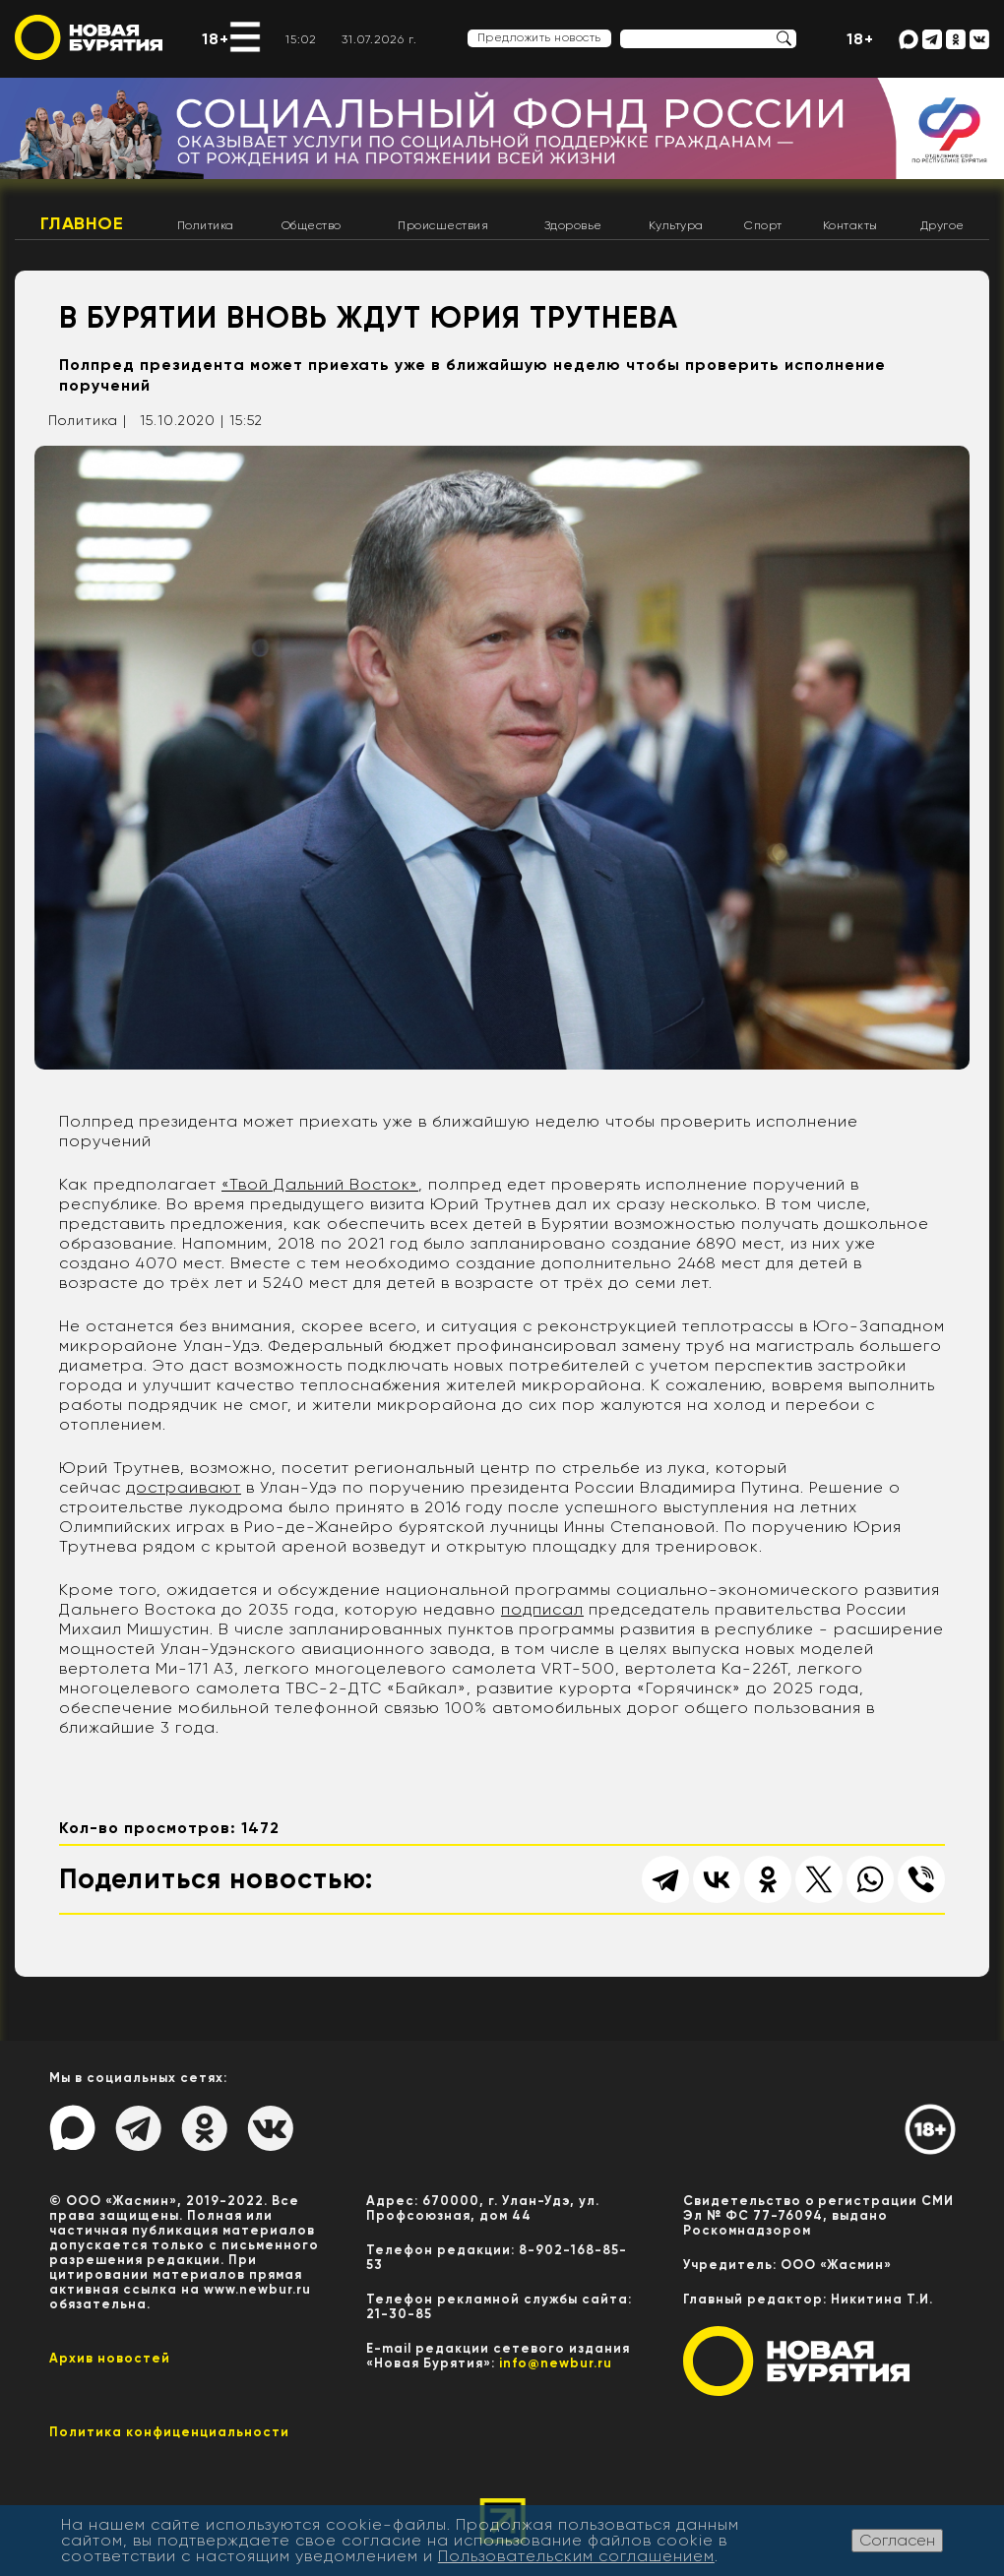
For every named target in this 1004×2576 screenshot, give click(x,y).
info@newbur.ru (555, 2363)
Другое (942, 225)
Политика (205, 225)
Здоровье (573, 225)
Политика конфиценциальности (169, 2431)
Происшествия (443, 225)
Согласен (897, 2540)
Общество (312, 225)
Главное (82, 223)
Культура (676, 225)
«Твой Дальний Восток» (319, 1184)
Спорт (763, 225)
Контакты (850, 225)
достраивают (183, 1487)
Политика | (87, 420)
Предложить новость (539, 37)
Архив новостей (109, 2358)
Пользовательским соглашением (576, 2555)
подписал (542, 1609)
